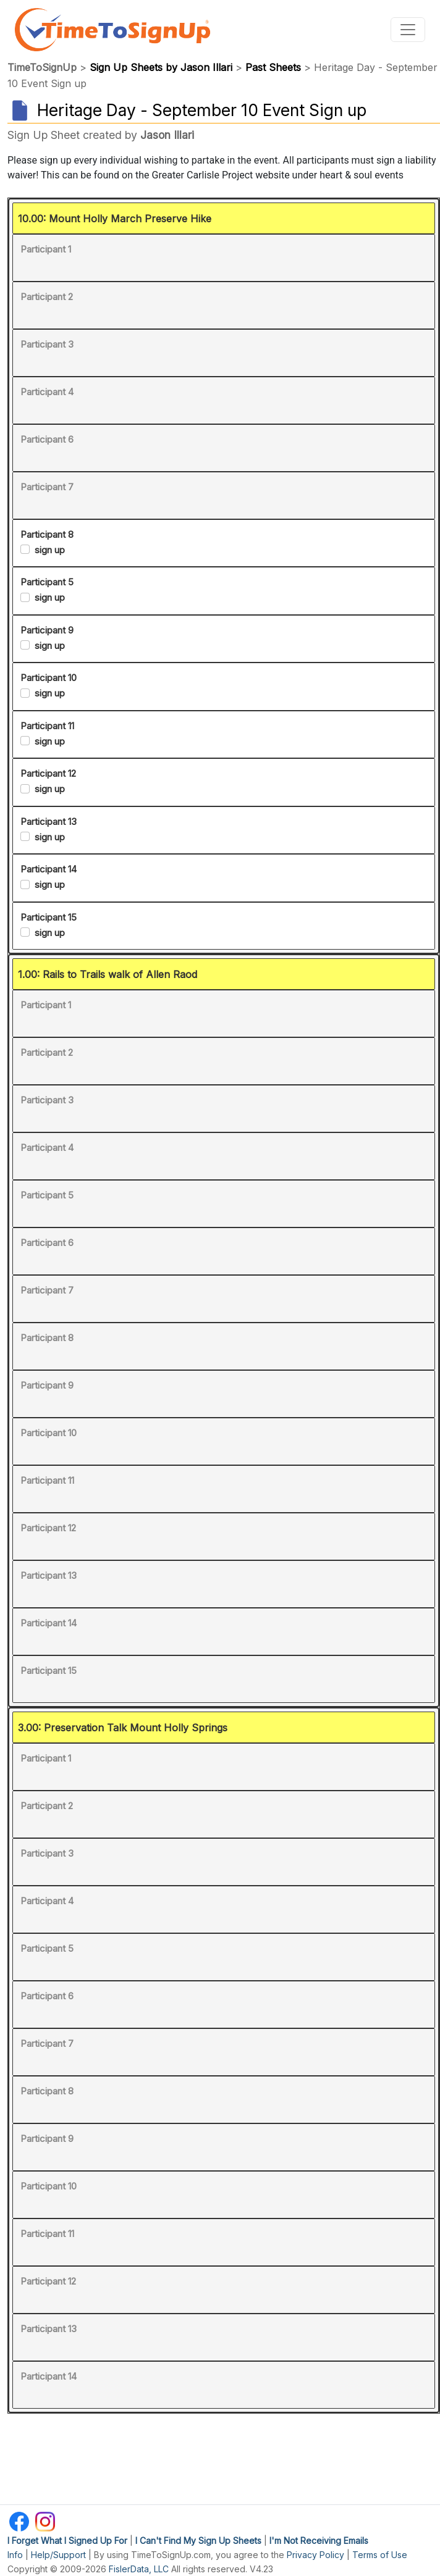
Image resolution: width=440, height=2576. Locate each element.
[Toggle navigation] (408, 29)
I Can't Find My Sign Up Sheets (198, 2540)
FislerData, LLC (139, 2569)
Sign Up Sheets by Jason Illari (161, 67)
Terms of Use (379, 2554)
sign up (50, 550)
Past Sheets (273, 67)
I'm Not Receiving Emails (318, 2540)
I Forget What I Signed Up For (67, 2540)
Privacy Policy (315, 2554)
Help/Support (58, 2554)
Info (15, 2554)
